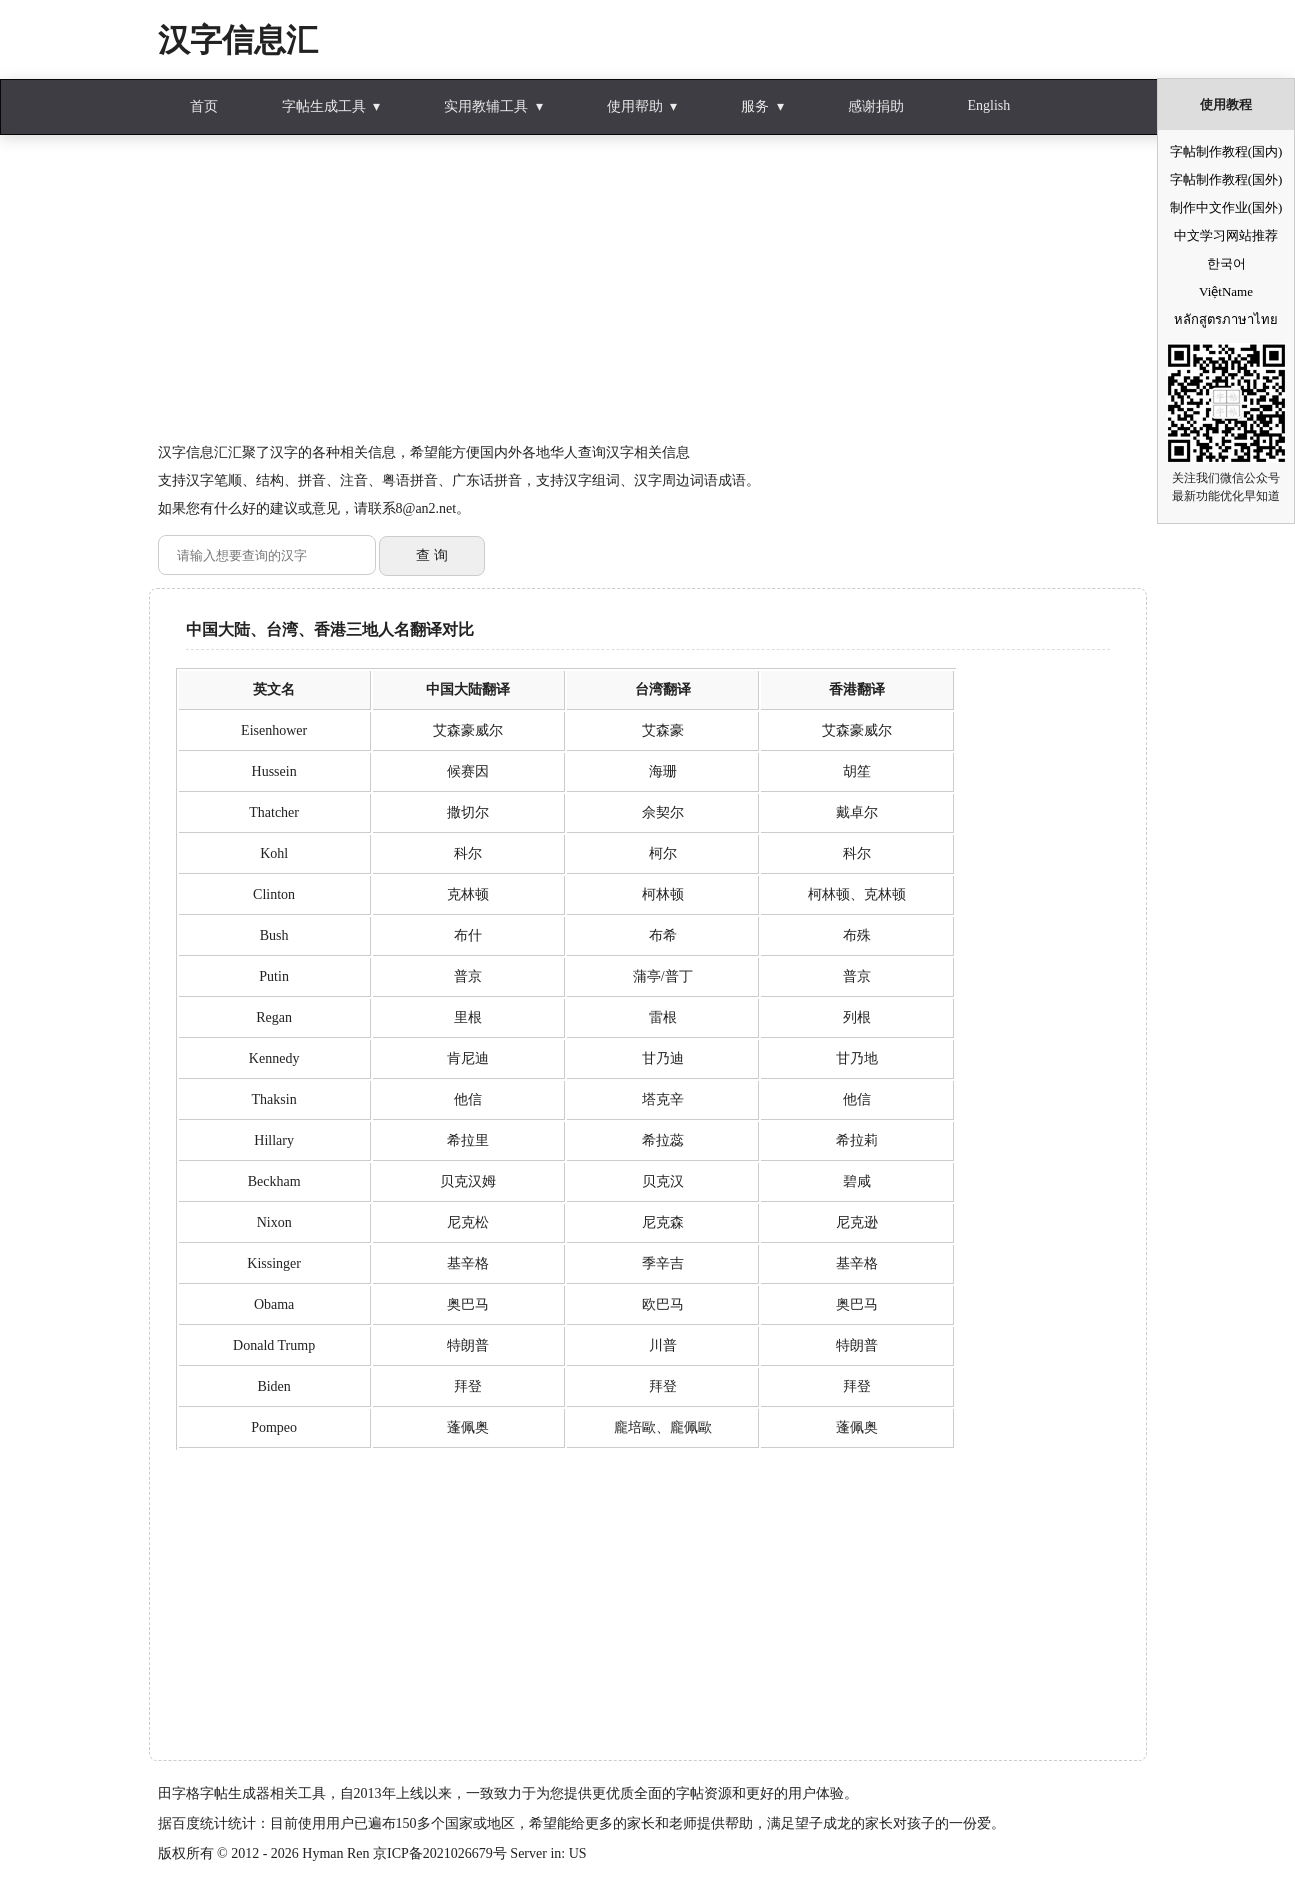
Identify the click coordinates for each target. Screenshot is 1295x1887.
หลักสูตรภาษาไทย (1226, 319)
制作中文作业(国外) (1226, 207)
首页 (204, 106)
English (989, 105)
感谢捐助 (876, 106)
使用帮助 (635, 106)
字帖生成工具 (324, 106)
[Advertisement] (648, 299)
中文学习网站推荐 (1226, 235)
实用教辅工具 (486, 106)
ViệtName (1226, 291)
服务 (755, 106)
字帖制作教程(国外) (1226, 179)
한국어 (1226, 263)
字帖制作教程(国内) (1226, 151)
